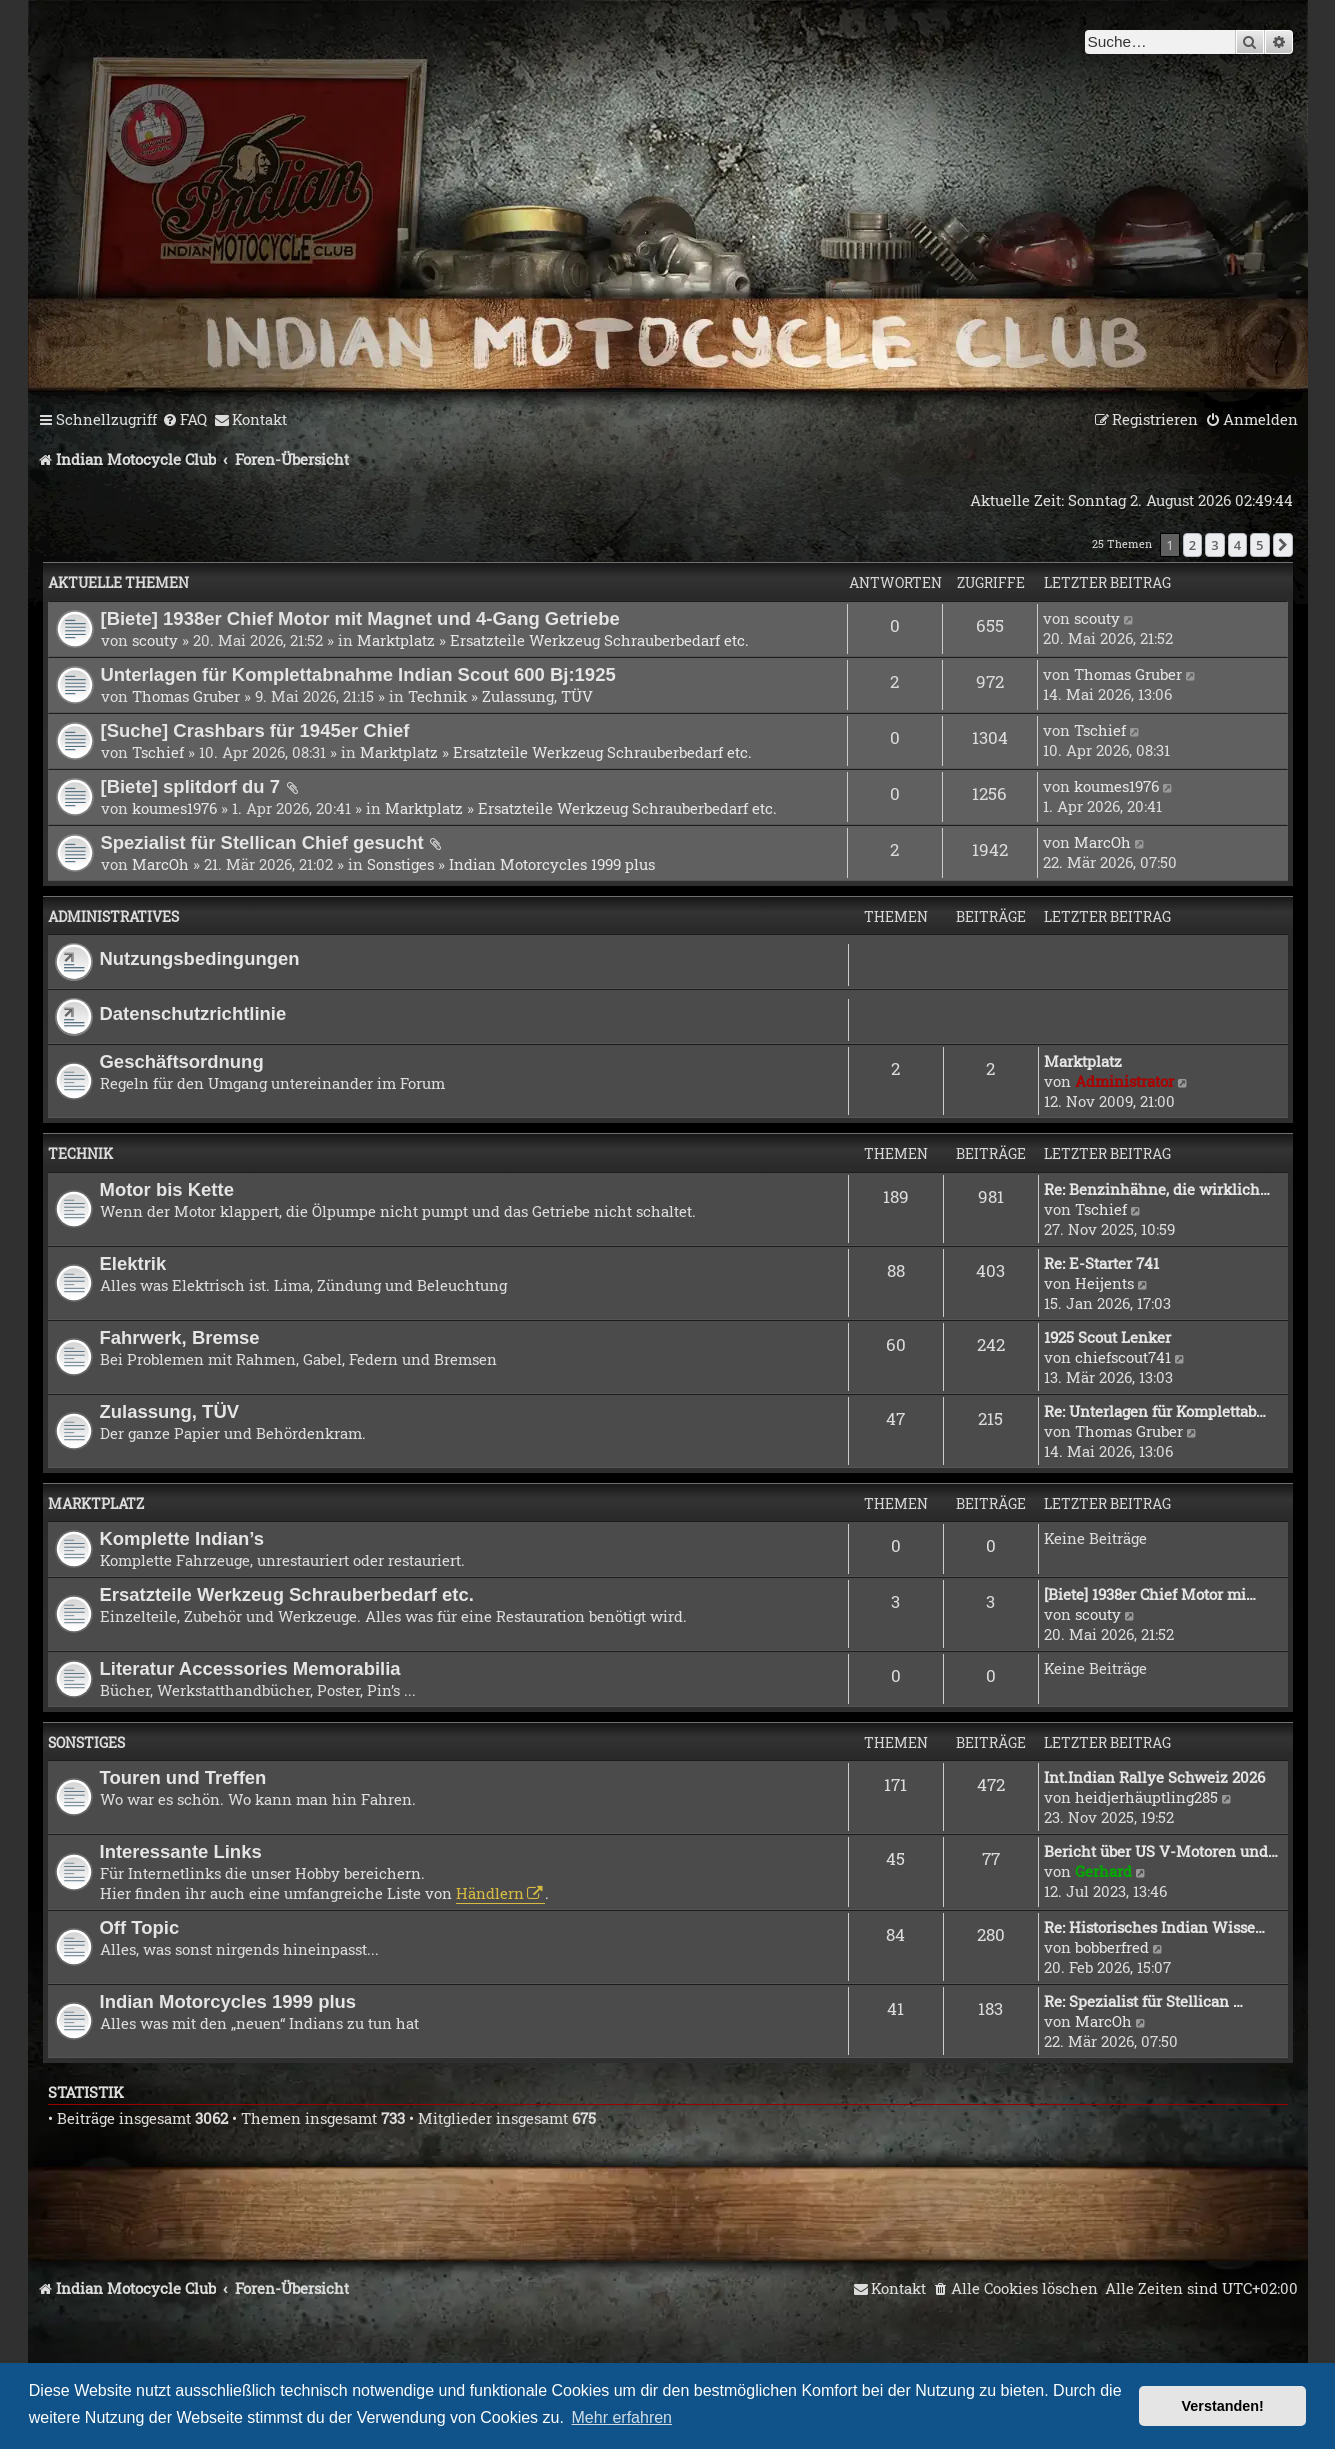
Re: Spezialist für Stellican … (1143, 2001)
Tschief (158, 752)
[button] (1283, 545)
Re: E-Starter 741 (1101, 1263)
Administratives (113, 916)
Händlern (490, 1893)
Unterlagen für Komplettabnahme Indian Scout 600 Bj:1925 (358, 674)
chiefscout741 (1123, 1357)
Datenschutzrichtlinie (193, 1013)
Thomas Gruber (186, 696)
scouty (155, 640)
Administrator (1124, 1081)
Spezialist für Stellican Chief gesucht (262, 842)
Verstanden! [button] (1223, 2406)
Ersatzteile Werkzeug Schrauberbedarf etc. (599, 640)
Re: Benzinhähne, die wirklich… (1157, 1189)
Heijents (1104, 1283)
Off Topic (140, 1927)
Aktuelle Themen (118, 582)
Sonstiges (400, 864)
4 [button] (1237, 545)
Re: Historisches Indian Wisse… (1154, 1927)
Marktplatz (396, 640)
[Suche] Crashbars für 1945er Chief (255, 730)
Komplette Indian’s (182, 1538)
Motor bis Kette (167, 1189)
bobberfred (1112, 1947)
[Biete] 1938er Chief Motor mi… (1150, 1594)
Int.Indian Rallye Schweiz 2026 (1154, 1777)
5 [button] (1259, 545)
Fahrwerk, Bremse (180, 1337)
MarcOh (160, 864)
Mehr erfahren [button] (622, 2417)
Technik (437, 696)
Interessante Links (181, 1851)
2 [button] (1192, 545)
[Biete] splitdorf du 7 (191, 786)
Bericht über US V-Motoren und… (1161, 1851)
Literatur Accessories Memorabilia (250, 1668)
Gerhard (1103, 1871)
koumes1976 (174, 808)
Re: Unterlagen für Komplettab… (1155, 1411)
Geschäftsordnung (182, 1061)
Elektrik (133, 1263)
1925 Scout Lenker (1107, 1337)
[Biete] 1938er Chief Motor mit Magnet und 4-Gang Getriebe (360, 618)
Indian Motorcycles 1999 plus (552, 864)
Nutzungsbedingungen (200, 958)
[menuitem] (184, 420)
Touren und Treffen (183, 1777)
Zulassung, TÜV (537, 696)
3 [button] (1214, 545)
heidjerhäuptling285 (1146, 1797)
